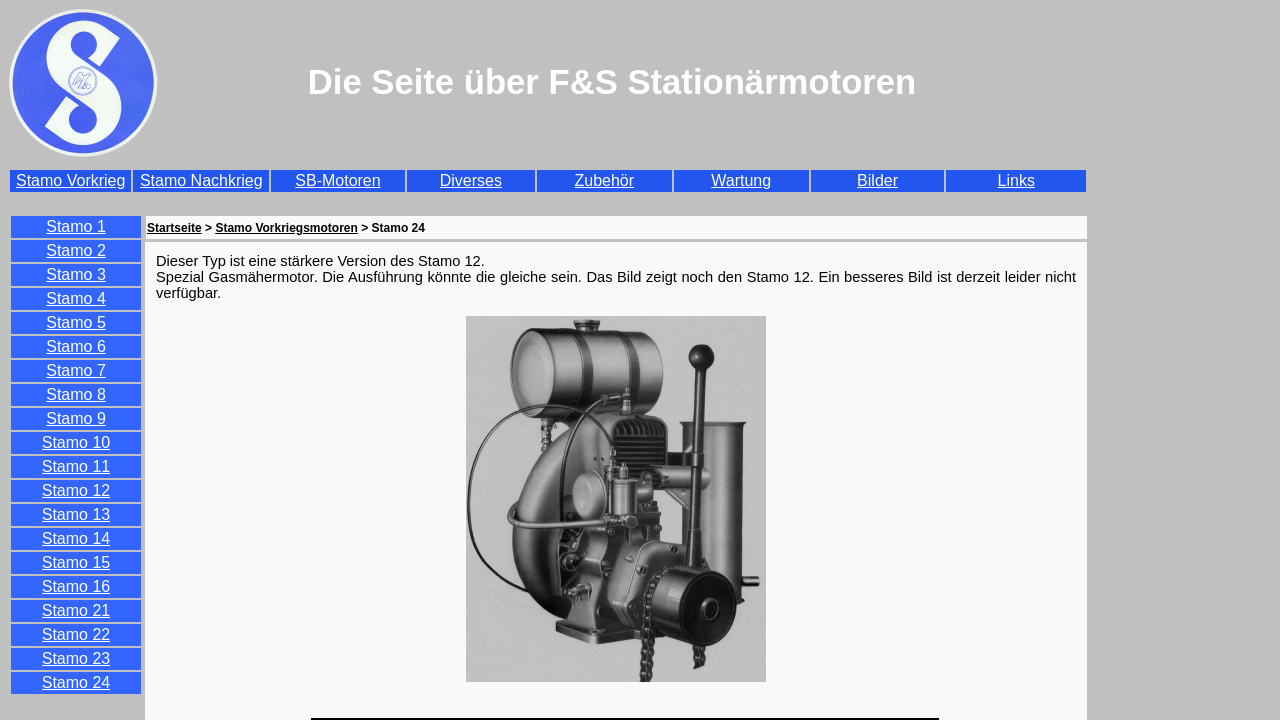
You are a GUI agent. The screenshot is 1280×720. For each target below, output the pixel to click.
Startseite (174, 228)
